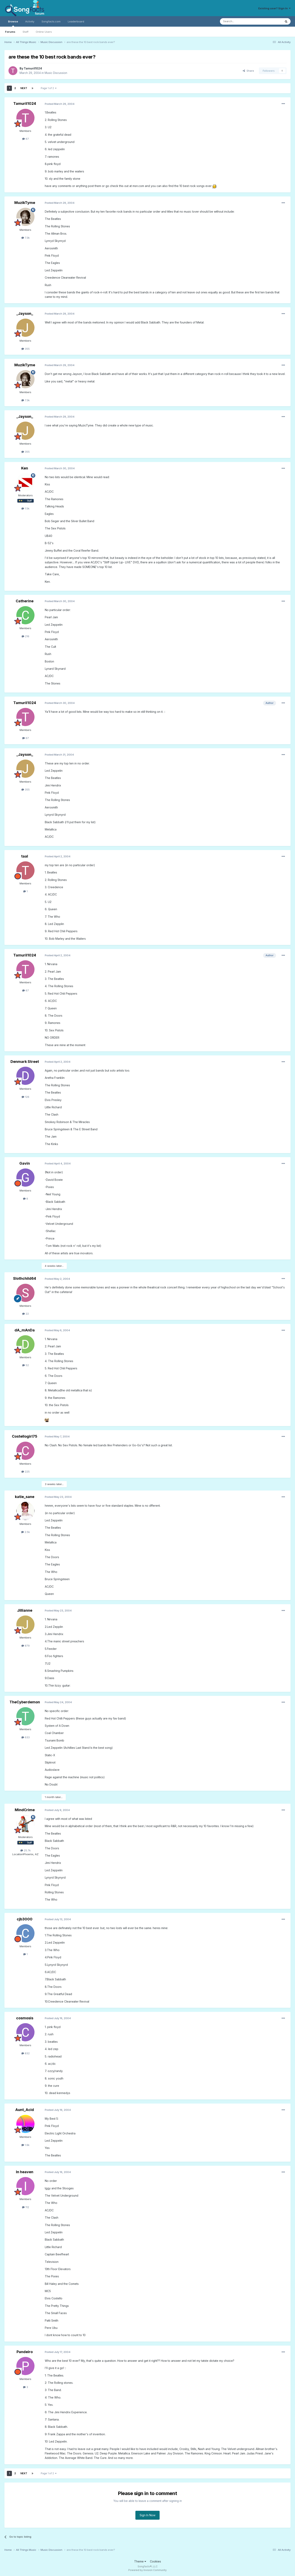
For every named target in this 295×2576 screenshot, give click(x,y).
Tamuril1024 (33, 68)
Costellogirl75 (24, 1436)
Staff (25, 31)
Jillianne (24, 1610)
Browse (13, 23)
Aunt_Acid (24, 2110)
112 (25, 2207)
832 (25, 2053)
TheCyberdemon (24, 1702)
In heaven (24, 2172)
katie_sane (24, 1497)
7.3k (25, 237)
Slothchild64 (24, 1278)
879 (25, 1645)
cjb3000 (24, 1919)
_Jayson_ (24, 313)
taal (24, 856)
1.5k (25, 508)
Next (23, 88)
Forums (10, 31)
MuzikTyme (24, 202)
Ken (24, 468)
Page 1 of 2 (48, 88)
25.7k (25, 1850)
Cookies (155, 2561)
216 (25, 636)
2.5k (25, 1532)
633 (25, 1737)
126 (25, 1096)
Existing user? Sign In (274, 8)
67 (25, 138)
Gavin (24, 1163)
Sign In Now (147, 2515)
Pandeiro (25, 2352)
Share (248, 70)
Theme (140, 2561)
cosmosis (24, 2018)
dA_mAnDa (25, 1330)
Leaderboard (76, 21)
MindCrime (25, 1810)
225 (25, 1471)
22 (25, 1313)
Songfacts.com (51, 21)
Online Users (44, 31)
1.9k (25, 2145)
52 (25, 1365)
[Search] (240, 21)
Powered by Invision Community (147, 2570)
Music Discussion (56, 73)
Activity (29, 21)
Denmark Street (24, 1061)
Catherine (24, 601)
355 (25, 348)
